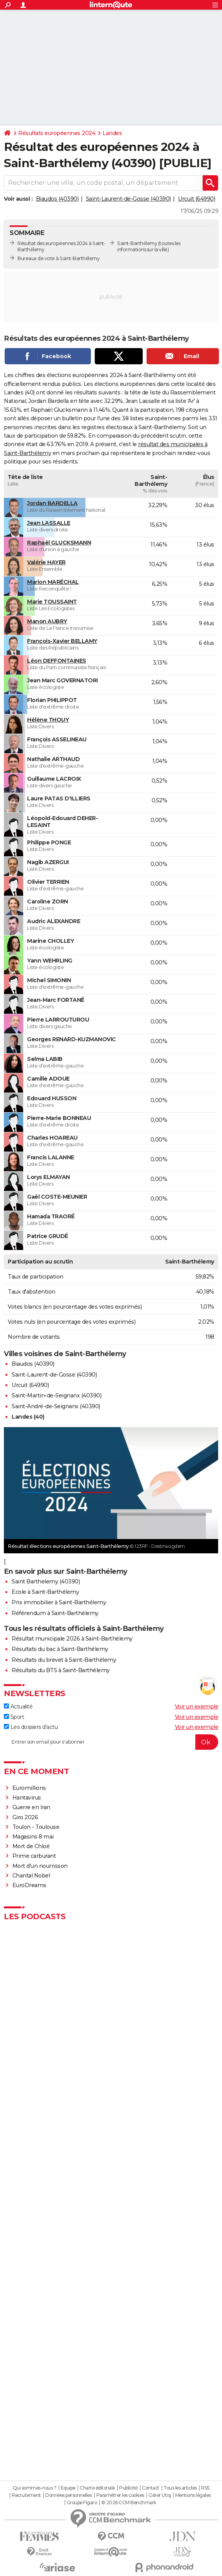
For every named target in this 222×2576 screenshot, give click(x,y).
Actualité (18, 1706)
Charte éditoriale (97, 2488)
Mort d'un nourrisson (40, 1865)
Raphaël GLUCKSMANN (59, 542)
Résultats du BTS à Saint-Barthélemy (61, 1670)
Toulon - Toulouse (36, 1826)
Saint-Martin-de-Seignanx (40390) (56, 1395)
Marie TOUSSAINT (52, 601)
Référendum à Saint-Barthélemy (55, 1613)
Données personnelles (68, 2495)
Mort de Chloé (31, 1846)
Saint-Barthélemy (137, 243)
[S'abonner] (111, 1742)
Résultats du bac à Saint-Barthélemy (60, 1649)
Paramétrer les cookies (120, 2495)
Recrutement (26, 2495)
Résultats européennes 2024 (56, 133)
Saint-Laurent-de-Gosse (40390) (128, 198)
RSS (205, 2488)
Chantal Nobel (31, 1875)
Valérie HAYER (46, 562)
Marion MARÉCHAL (53, 581)
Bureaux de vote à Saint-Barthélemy (58, 258)
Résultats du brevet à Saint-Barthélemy (64, 1659)
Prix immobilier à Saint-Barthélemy (59, 1602)
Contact (150, 2488)
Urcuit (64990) (196, 198)
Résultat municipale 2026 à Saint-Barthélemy (72, 1638)
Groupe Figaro (82, 2502)
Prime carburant (34, 1855)
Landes (112, 133)
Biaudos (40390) (57, 198)
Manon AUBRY (47, 621)
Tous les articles (180, 2488)
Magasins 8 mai (33, 1836)
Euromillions (29, 1787)
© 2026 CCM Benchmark (128, 2502)
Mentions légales (193, 2495)
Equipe (68, 2488)
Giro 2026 (25, 1817)
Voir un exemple (197, 1706)
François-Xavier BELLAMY (62, 641)
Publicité (128, 2488)
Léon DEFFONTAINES (56, 660)
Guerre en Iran (31, 1807)
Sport (14, 1716)
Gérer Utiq (160, 2495)
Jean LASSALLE (48, 522)
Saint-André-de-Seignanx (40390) (56, 1406)
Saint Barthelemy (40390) (46, 1581)
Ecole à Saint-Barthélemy (45, 1591)
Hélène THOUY (48, 719)
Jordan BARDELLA (52, 503)
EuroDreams (29, 1885)
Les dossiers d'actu (31, 1727)
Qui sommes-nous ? (34, 2488)
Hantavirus (26, 1797)
